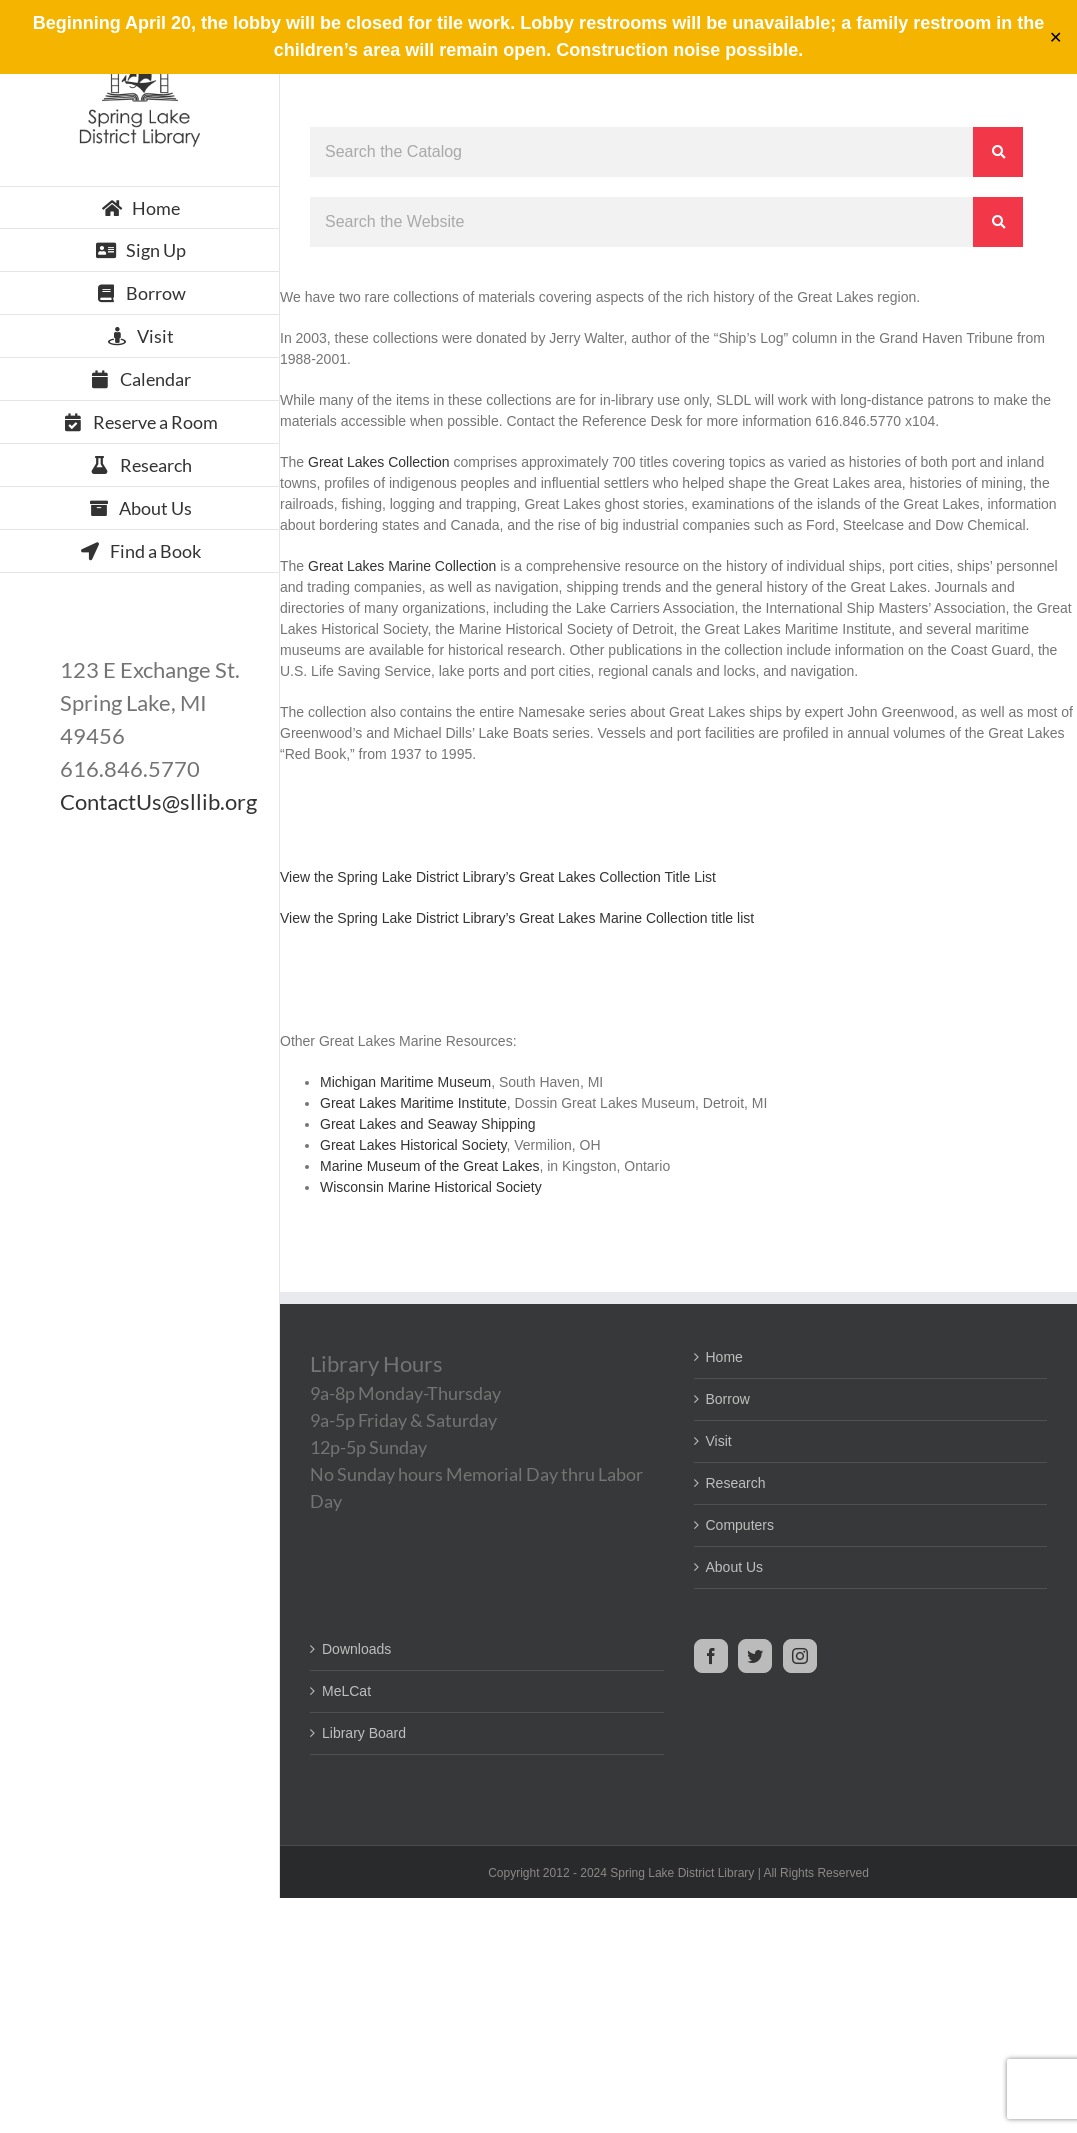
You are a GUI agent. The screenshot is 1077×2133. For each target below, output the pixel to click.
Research (736, 1483)
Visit (719, 1441)
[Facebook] (711, 1656)
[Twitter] (755, 1656)
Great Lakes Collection (379, 462)
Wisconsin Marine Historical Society (431, 1187)
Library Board (364, 1733)
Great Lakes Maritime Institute (413, 1103)
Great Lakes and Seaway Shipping (428, 1124)
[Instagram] (800, 1656)
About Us (735, 1567)
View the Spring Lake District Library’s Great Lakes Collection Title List (498, 877)
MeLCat (346, 1691)
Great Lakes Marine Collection (402, 566)
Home (724, 1357)
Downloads (356, 1649)
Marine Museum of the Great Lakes (429, 1166)
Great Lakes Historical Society (413, 1145)
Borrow (728, 1399)
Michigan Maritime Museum (405, 1082)
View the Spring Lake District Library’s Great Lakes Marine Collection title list (517, 918)
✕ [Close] (1055, 37)
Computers (740, 1525)
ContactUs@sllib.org (158, 801)
